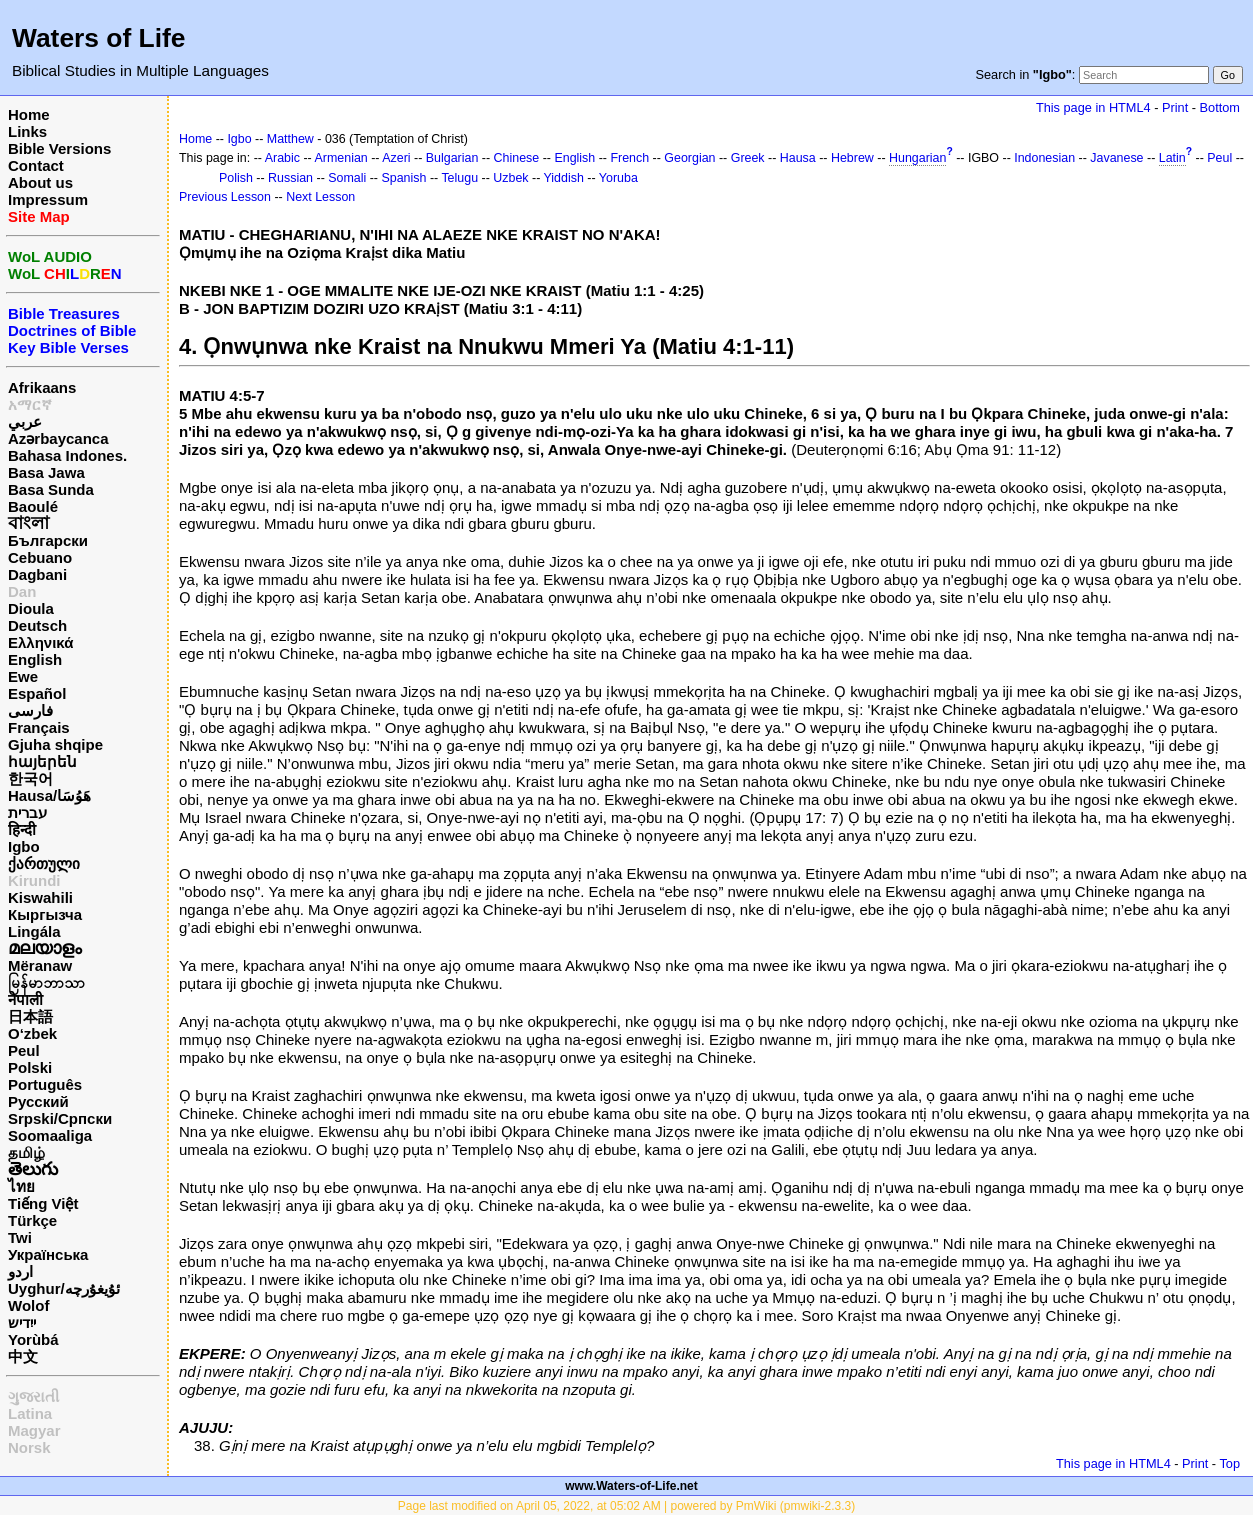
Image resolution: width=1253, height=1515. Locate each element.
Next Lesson (320, 197)
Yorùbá (33, 1339)
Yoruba (618, 178)
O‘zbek (32, 1033)
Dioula (31, 608)
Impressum (48, 199)
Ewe (23, 676)
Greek (748, 158)
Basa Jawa (46, 472)
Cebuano (40, 557)
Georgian (689, 158)
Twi (20, 1237)
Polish (236, 178)
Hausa (798, 158)
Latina (30, 1413)
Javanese (1116, 158)
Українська (48, 1254)
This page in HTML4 (1093, 107)
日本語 (30, 1016)
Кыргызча (45, 914)
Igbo (24, 846)
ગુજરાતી (33, 1396)
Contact (36, 165)
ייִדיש (22, 1322)
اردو (20, 1271)
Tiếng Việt (43, 1203)
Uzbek (510, 178)
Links (27, 131)
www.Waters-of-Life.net (631, 1486)
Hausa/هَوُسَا (49, 795)
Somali (347, 178)
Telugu (459, 178)
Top (1229, 1463)
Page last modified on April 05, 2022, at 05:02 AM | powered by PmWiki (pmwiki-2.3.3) (626, 1506)
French (629, 158)
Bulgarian (452, 158)
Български (48, 540)
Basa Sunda (51, 489)
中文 (23, 1356)
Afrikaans (42, 387)
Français (39, 727)
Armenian (341, 158)
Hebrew (852, 158)
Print (1175, 107)
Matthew (290, 139)
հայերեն (42, 761)
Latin (1172, 158)
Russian (290, 178)
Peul (24, 1050)
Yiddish (564, 178)
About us (40, 182)
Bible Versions (59, 148)
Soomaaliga (50, 1135)
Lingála (34, 931)
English (35, 659)
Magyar (34, 1430)
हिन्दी (22, 829)
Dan (22, 591)
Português (45, 1084)
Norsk (29, 1447)
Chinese (517, 158)
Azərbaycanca (58, 438)
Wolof (28, 1305)
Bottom (1220, 107)
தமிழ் (26, 1152)
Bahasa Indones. (67, 455)
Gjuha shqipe (55, 744)
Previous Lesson (225, 197)
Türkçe (32, 1220)
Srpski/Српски (60, 1118)
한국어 (30, 778)
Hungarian (917, 158)
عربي (25, 421)
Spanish (403, 178)
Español (37, 693)
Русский (38, 1101)
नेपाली (25, 999)
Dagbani (37, 574)
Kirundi (34, 880)
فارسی (30, 710)
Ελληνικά (40, 642)
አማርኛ (30, 404)
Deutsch (37, 625)
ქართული (44, 863)
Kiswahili (40, 897)
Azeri (396, 158)
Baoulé (33, 506)
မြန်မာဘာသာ (46, 982)
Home (29, 114)
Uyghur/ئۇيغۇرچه (64, 1288)
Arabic (282, 158)
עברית (27, 812)
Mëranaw (40, 965)
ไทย (21, 1186)
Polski (30, 1067)
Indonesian (1044, 158)
